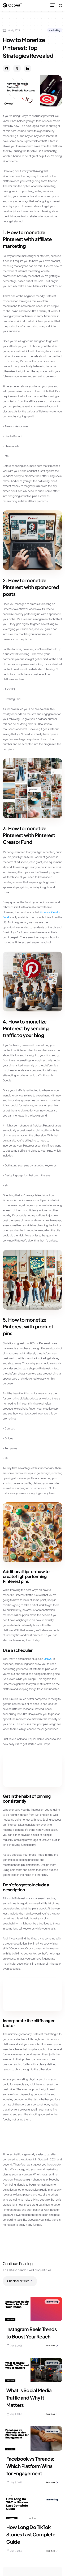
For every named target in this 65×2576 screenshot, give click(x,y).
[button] (53, 5)
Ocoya (47, 1659)
